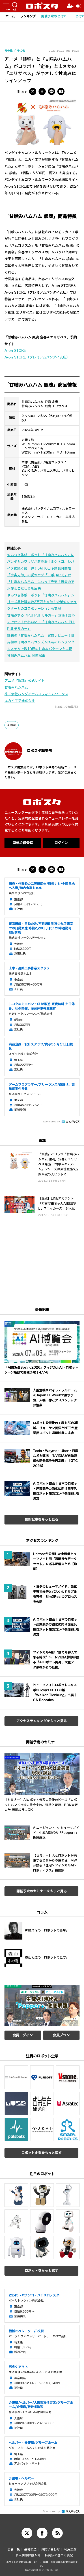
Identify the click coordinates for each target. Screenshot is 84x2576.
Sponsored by (51, 1121)
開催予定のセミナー (55, 16)
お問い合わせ (50, 2549)
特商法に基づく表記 (59, 2555)
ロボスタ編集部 (39, 751)
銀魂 (13, 725)
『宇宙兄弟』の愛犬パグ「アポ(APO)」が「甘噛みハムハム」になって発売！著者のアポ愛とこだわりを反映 (40, 581)
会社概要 (30, 2549)
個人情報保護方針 (28, 2555)
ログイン (61, 843)
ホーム (10, 16)
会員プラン (61, 2035)
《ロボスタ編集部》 (66, 707)
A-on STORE (15, 350)
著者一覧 (13, 2549)
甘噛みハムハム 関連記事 (26, 655)
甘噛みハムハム (16, 687)
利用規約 (70, 2549)
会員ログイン (23, 2035)
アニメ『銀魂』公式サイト (24, 681)
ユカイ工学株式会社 (19, 701)
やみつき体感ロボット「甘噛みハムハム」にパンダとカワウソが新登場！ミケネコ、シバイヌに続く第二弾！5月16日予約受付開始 (40, 561)
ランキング (28, 16)
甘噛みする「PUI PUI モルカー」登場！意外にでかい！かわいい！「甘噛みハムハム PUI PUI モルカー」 (41, 622)
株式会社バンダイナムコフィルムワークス (36, 694)
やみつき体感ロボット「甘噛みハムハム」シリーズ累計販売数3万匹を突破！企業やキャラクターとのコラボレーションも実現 (42, 602)
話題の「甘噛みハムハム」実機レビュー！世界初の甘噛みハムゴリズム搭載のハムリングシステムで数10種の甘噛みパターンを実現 (40, 642)
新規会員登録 (23, 843)
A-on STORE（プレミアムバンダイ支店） (37, 357)
